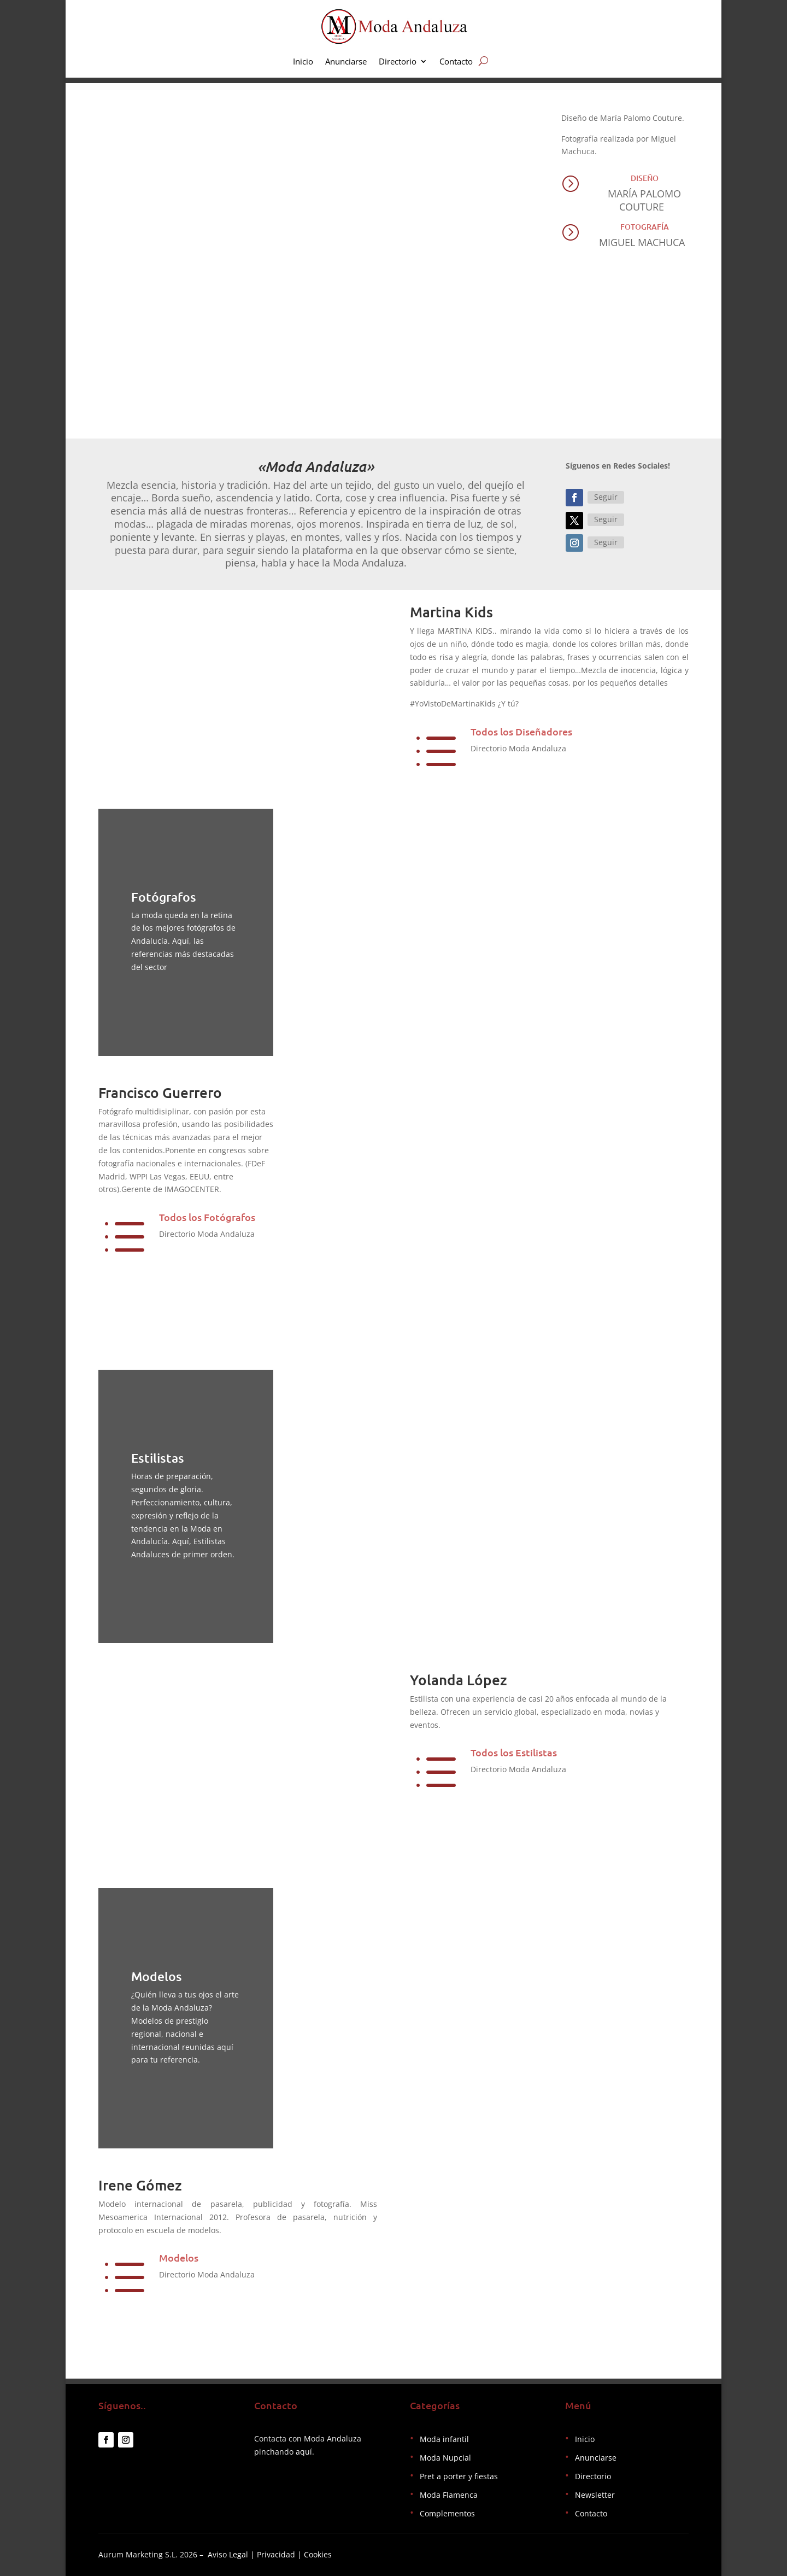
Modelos (178, 2257)
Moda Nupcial (445, 2457)
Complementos (447, 2513)
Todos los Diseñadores (521, 731)
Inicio (303, 62)
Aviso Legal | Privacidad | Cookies (270, 2554)
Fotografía (644, 226)
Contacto (456, 62)
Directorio (397, 62)
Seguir (606, 497)
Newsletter (595, 2495)
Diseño (645, 178)
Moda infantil (444, 2439)
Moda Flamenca (449, 2495)
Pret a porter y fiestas (459, 2476)
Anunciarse (346, 62)
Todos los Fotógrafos (207, 1217)
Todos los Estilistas (514, 1752)
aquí (304, 2451)
